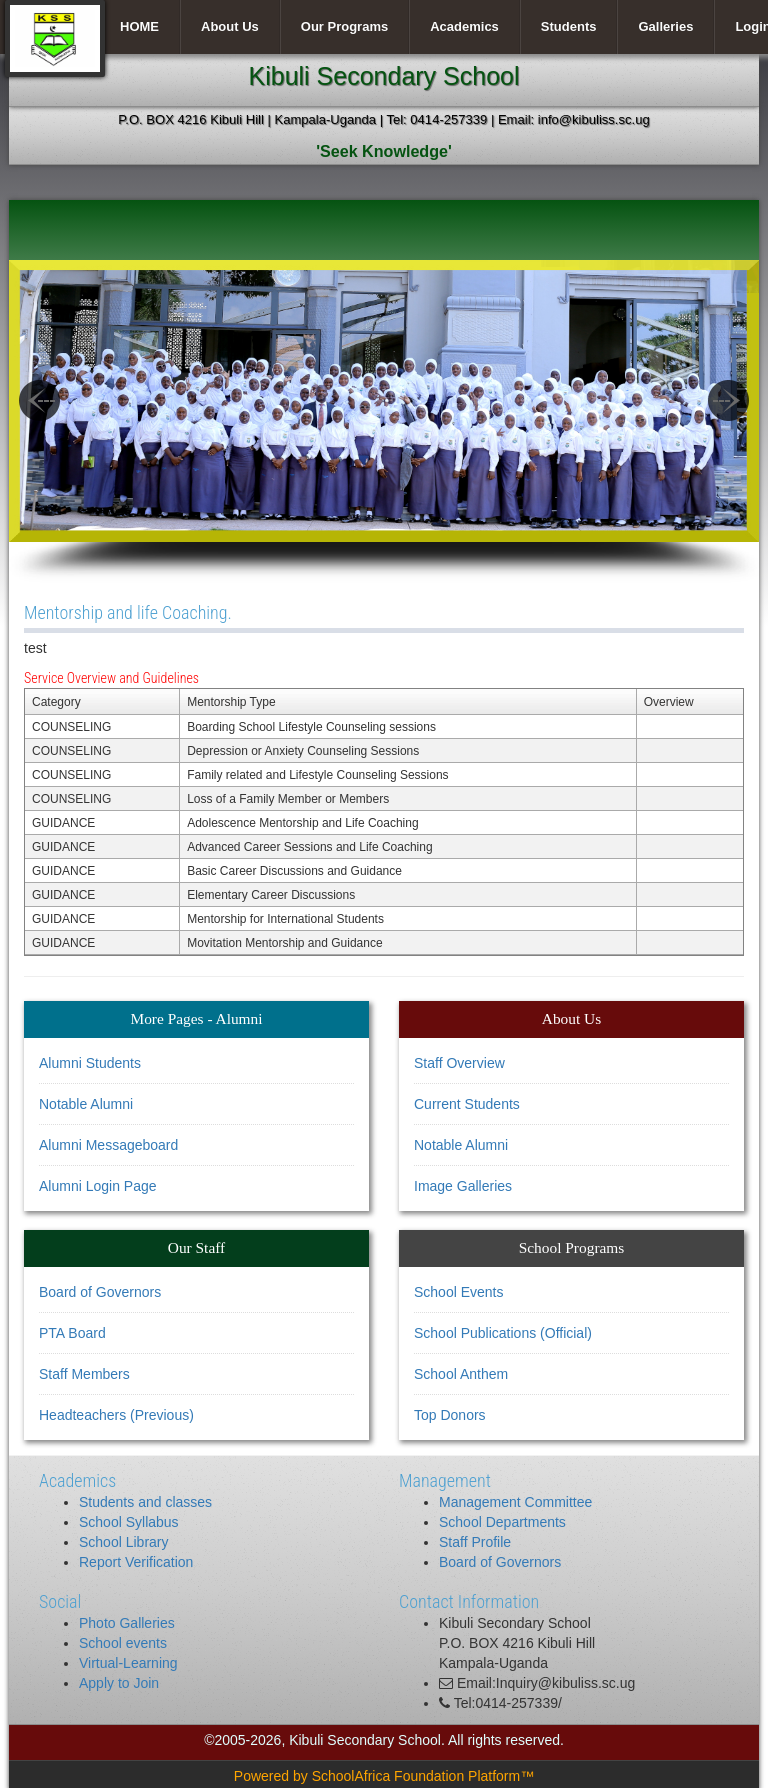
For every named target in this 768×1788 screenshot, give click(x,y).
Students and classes (145, 1502)
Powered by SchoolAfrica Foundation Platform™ (384, 1776)
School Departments (502, 1522)
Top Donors (450, 1415)
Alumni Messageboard (108, 1145)
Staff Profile (475, 1542)
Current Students (467, 1104)
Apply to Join (119, 1683)
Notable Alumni (86, 1104)
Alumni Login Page (98, 1186)
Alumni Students (90, 1063)
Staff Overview (459, 1063)
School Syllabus (129, 1522)
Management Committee (515, 1502)
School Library (124, 1542)
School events (123, 1643)
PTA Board (72, 1333)
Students (569, 26)
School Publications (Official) (503, 1333)
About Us (230, 26)
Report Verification (136, 1562)
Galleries (665, 26)
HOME (139, 26)
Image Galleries (463, 1186)
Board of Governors (100, 1292)
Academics (464, 26)
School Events (459, 1292)
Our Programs (344, 26)
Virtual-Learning (128, 1663)
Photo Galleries (127, 1623)
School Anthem (461, 1374)
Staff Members (84, 1374)
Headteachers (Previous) (116, 1415)
